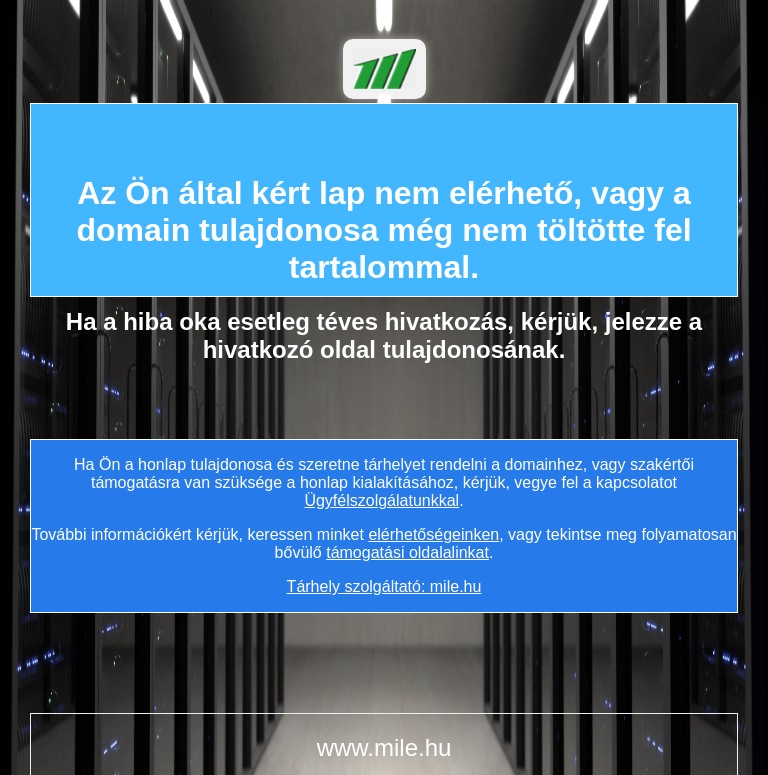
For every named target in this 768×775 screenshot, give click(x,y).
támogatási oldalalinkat (407, 552)
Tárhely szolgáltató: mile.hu (384, 586)
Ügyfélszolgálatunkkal (381, 500)
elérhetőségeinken (433, 534)
